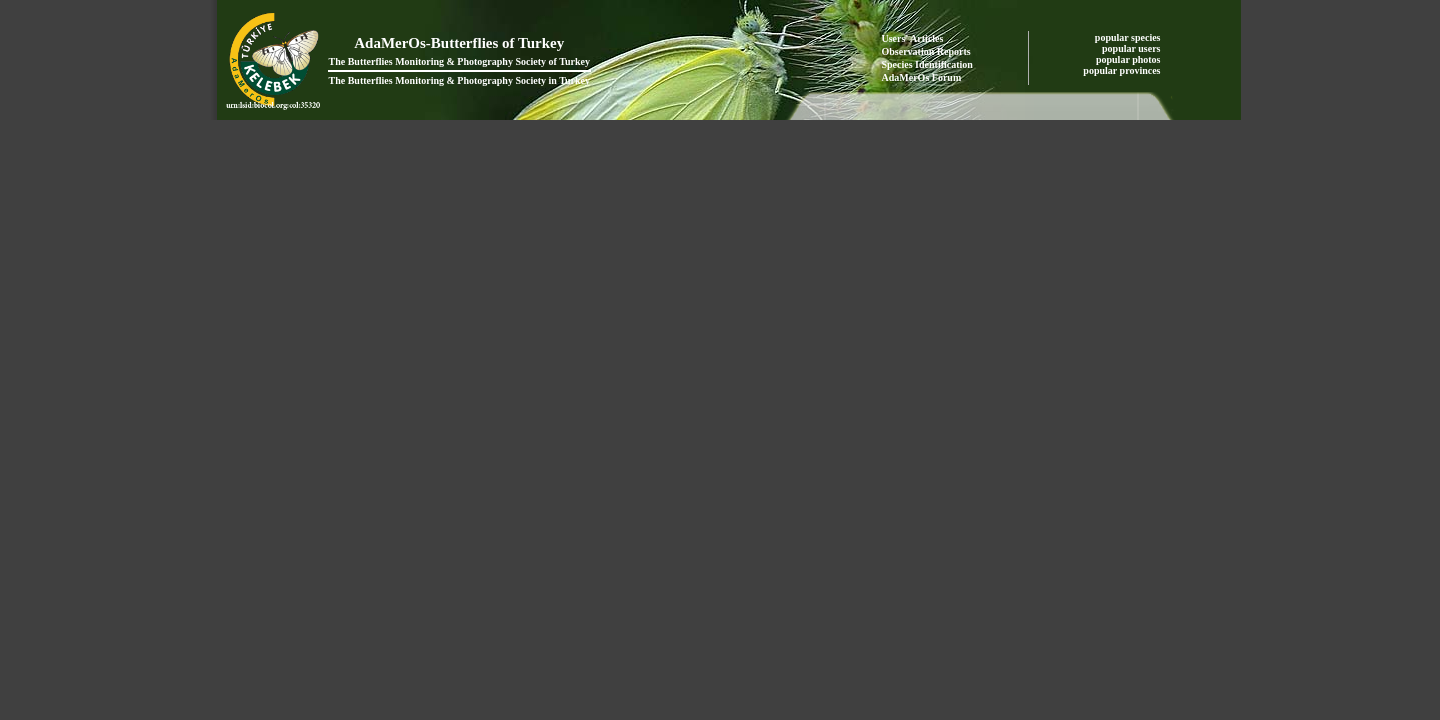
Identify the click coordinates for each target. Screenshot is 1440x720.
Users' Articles (913, 38)
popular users (1132, 48)
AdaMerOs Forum (922, 77)
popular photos (1129, 59)
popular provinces (1123, 70)
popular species (1129, 37)
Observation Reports (926, 51)
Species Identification (927, 64)
